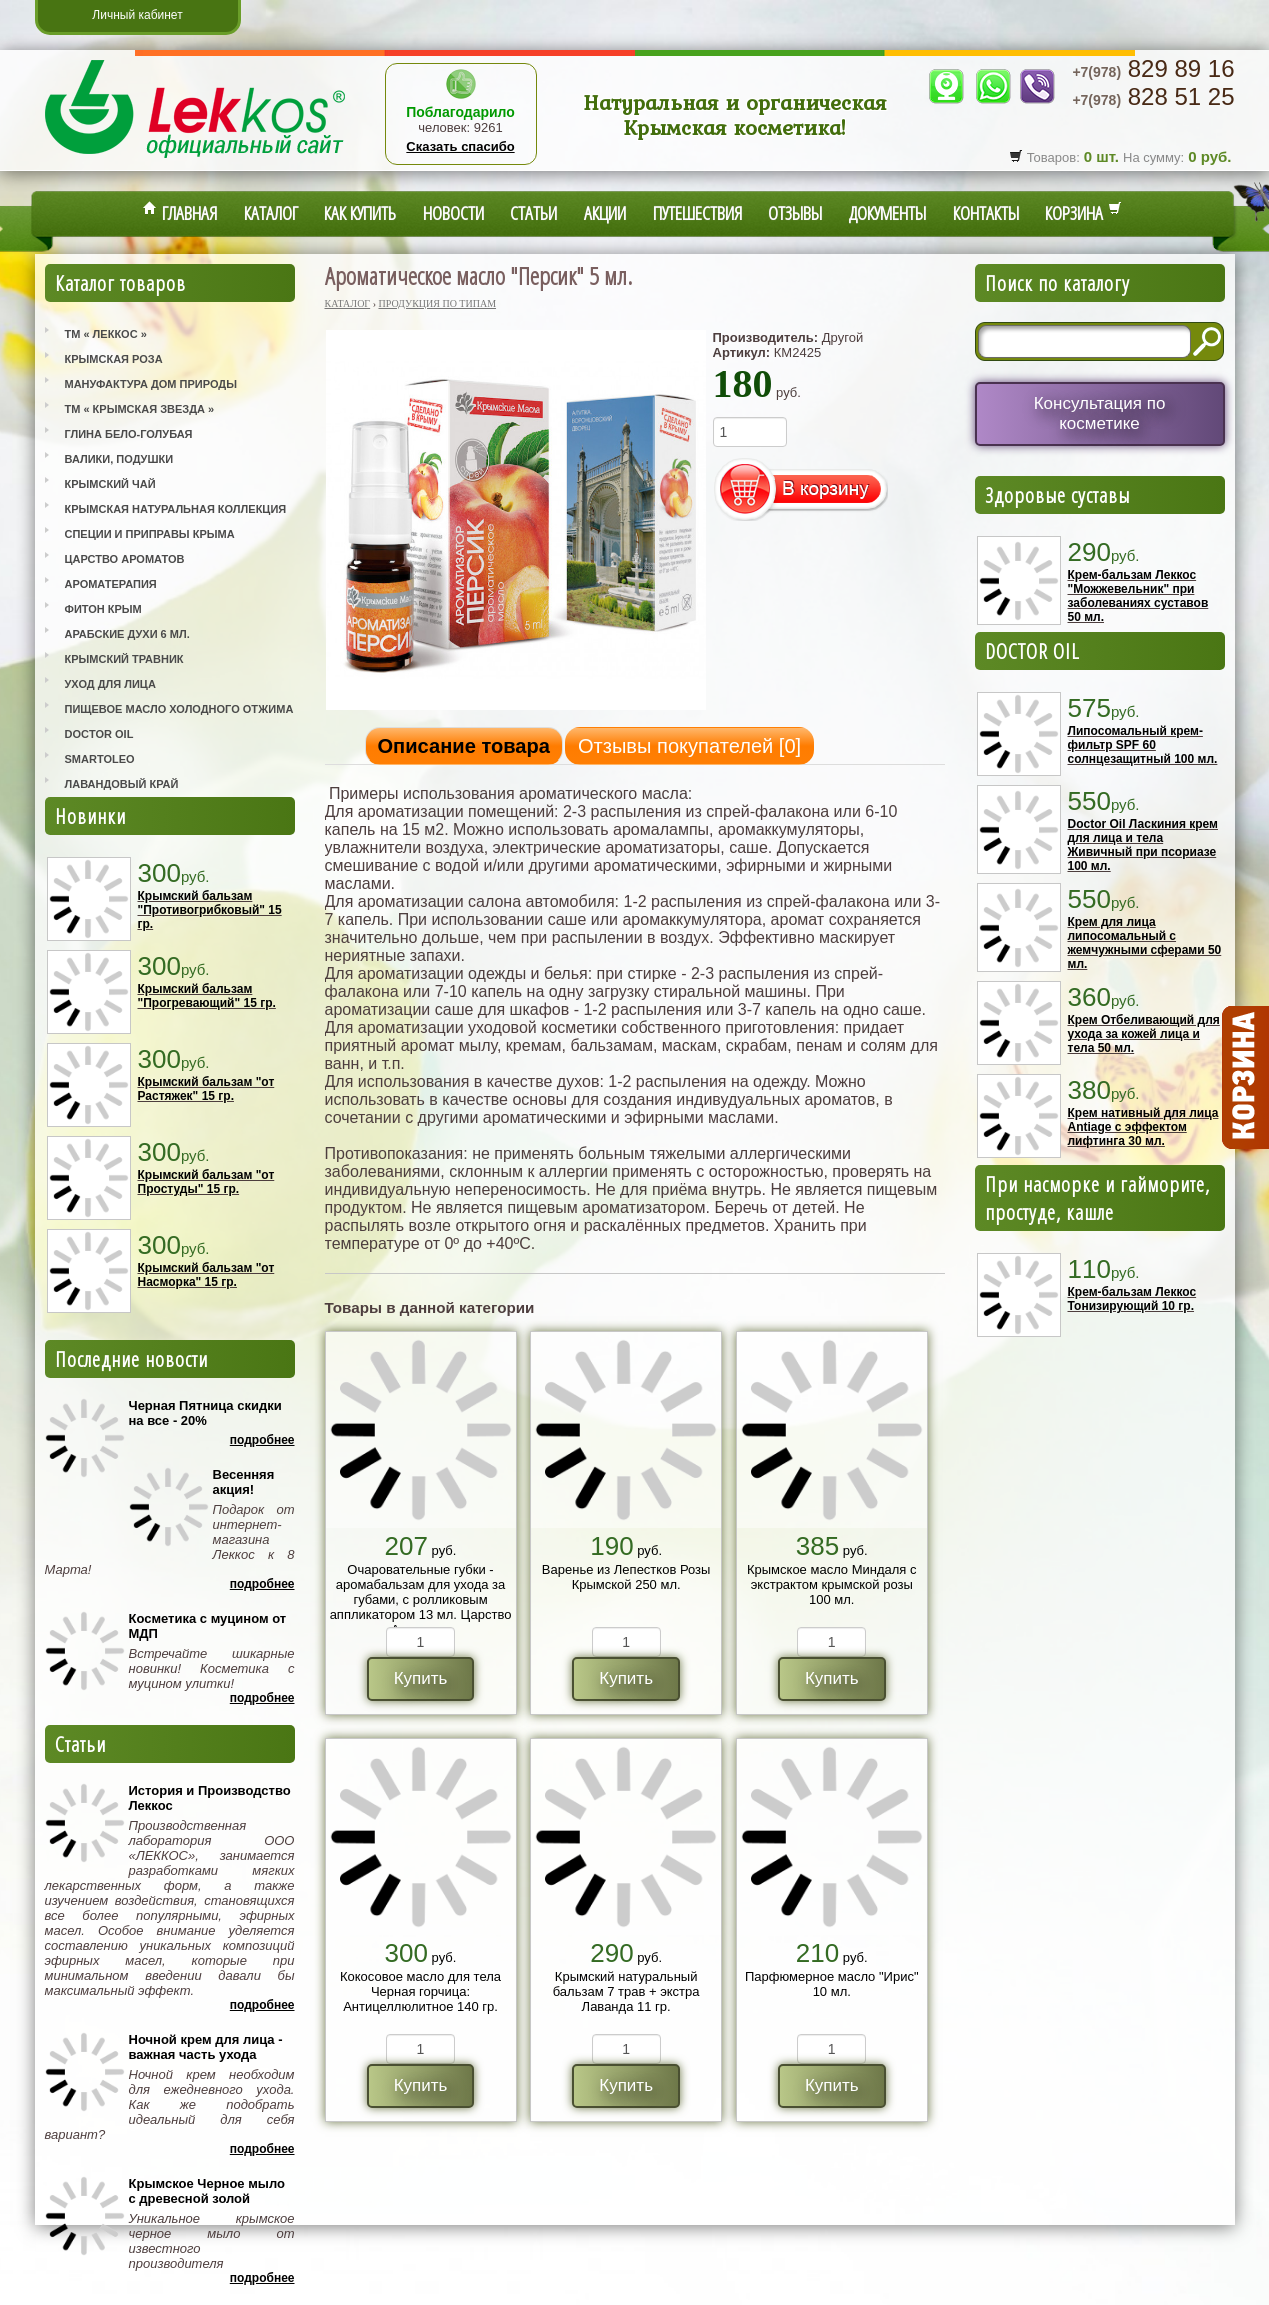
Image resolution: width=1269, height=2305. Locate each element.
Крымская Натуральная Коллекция (176, 509)
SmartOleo (100, 759)
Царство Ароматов (125, 559)
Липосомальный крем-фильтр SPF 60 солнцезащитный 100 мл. (1143, 745)
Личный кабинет (137, 15)
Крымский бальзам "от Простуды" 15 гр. (206, 1182)
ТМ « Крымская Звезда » (140, 409)
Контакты (986, 213)
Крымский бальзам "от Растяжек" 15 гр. (206, 1089)
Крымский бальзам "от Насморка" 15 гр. (206, 1275)
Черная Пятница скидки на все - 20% (205, 1413)
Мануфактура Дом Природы (151, 384)
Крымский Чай (110, 484)
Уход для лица (110, 684)
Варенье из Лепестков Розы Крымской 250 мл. (626, 1577)
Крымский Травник (124, 659)
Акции (605, 213)
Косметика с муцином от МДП (208, 1626)
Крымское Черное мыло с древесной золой (207, 2191)
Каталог (271, 213)
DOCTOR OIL (1032, 651)
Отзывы (795, 213)
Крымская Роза (114, 359)
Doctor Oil (99, 734)
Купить (421, 1678)
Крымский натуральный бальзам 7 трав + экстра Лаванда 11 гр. (626, 1991)
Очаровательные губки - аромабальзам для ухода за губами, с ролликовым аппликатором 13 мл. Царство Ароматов (421, 1599)
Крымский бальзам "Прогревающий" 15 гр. (207, 996)
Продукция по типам (437, 303)
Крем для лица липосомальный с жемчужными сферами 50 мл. (1145, 943)
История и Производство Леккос (210, 1798)
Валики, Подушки (119, 459)
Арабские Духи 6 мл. (127, 634)
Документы (887, 213)
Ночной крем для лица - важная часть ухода (206, 2047)
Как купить (360, 213)
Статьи (533, 213)
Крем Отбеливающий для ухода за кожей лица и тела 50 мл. (1144, 1034)
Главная (180, 213)
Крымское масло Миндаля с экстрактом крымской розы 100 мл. (832, 1584)
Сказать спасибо (460, 146)
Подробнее (262, 1440)
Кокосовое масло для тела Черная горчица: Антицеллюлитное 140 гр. (420, 1991)
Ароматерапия (111, 584)
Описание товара (464, 746)
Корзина (1083, 213)
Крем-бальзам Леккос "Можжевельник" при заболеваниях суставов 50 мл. (1138, 596)
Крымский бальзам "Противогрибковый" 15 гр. (210, 910)
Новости (453, 213)
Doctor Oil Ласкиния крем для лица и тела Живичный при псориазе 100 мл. (1143, 845)
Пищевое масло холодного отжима (179, 709)
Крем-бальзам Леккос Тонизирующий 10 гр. (1132, 1299)
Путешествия (697, 213)
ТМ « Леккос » (106, 334)
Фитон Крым (103, 609)
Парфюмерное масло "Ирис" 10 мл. (832, 1984)
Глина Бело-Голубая (129, 434)
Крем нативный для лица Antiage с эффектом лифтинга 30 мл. (1143, 1127)
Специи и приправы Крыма (150, 534)
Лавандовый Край (122, 784)
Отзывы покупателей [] (689, 746)
